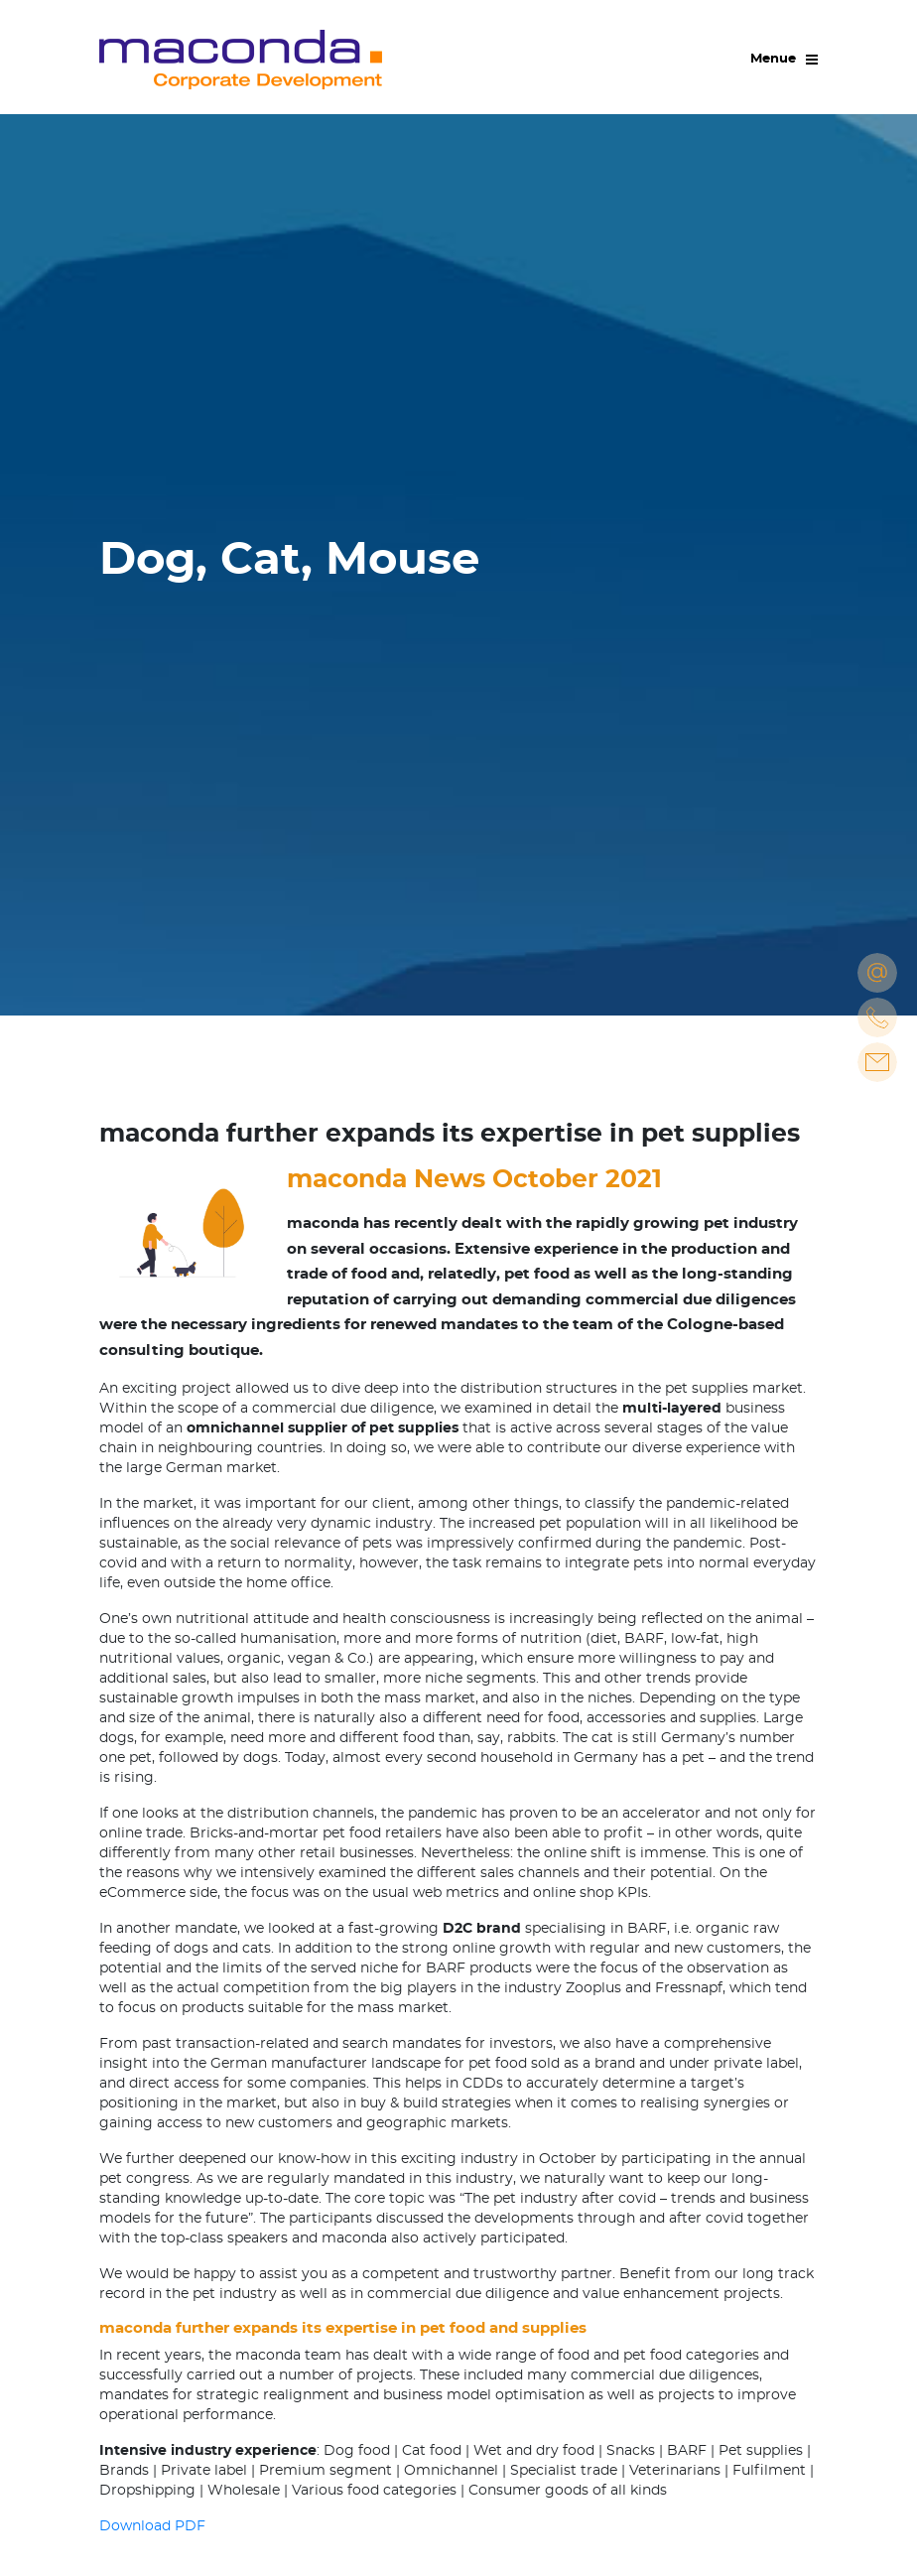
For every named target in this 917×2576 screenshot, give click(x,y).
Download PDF (152, 2526)
